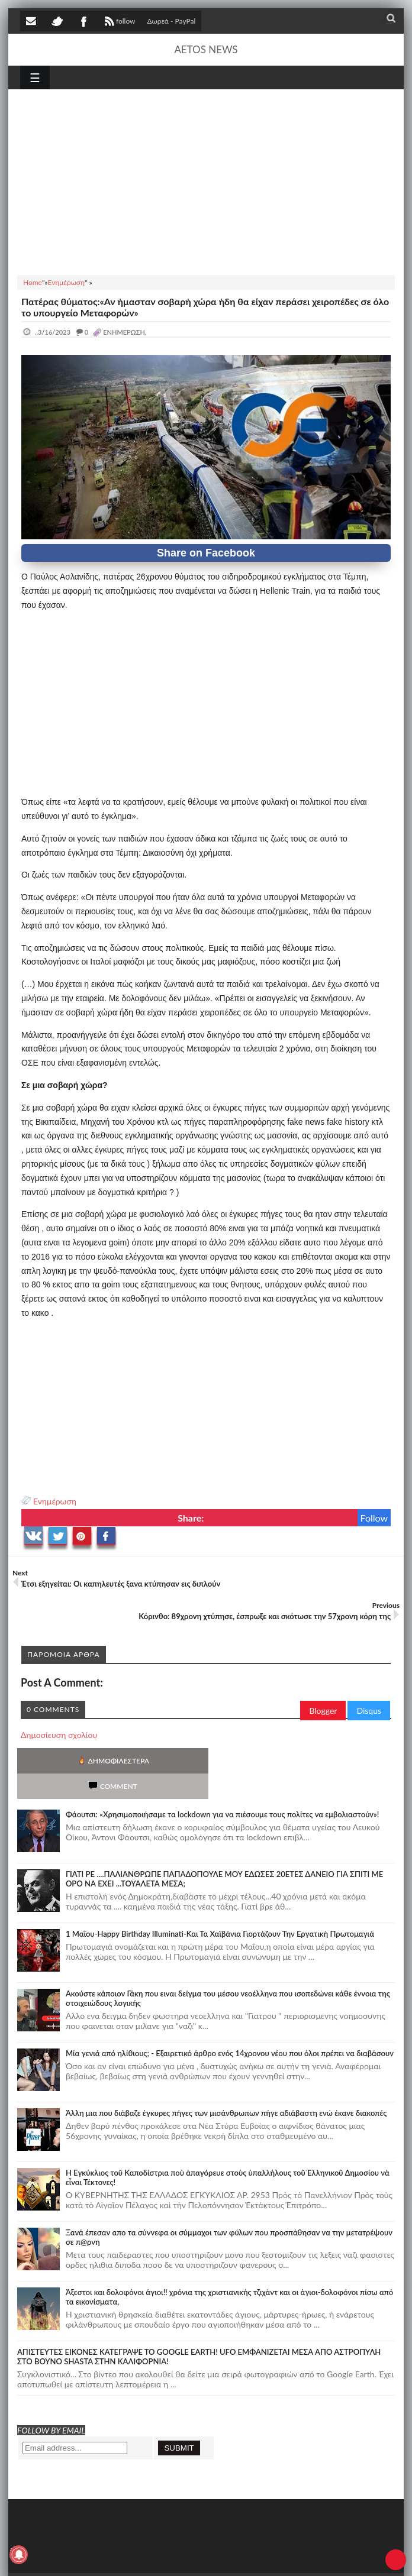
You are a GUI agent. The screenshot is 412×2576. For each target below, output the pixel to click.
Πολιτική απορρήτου (242, 2558)
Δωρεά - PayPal (171, 21)
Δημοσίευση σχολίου (59, 1735)
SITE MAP (188, 2558)
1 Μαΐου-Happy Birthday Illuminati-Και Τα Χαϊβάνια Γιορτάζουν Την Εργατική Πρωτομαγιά (220, 1908)
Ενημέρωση (54, 1501)
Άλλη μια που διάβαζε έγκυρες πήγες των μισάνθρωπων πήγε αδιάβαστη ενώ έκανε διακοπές (226, 2087)
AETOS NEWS (205, 49)
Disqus (368, 1711)
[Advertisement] (206, 180)
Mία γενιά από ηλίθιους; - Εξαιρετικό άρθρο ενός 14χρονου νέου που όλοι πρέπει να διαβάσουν (230, 2028)
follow (119, 22)
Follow (374, 1517)
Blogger (323, 1711)
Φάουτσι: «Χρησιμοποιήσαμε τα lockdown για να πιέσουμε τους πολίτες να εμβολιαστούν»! (222, 1789)
